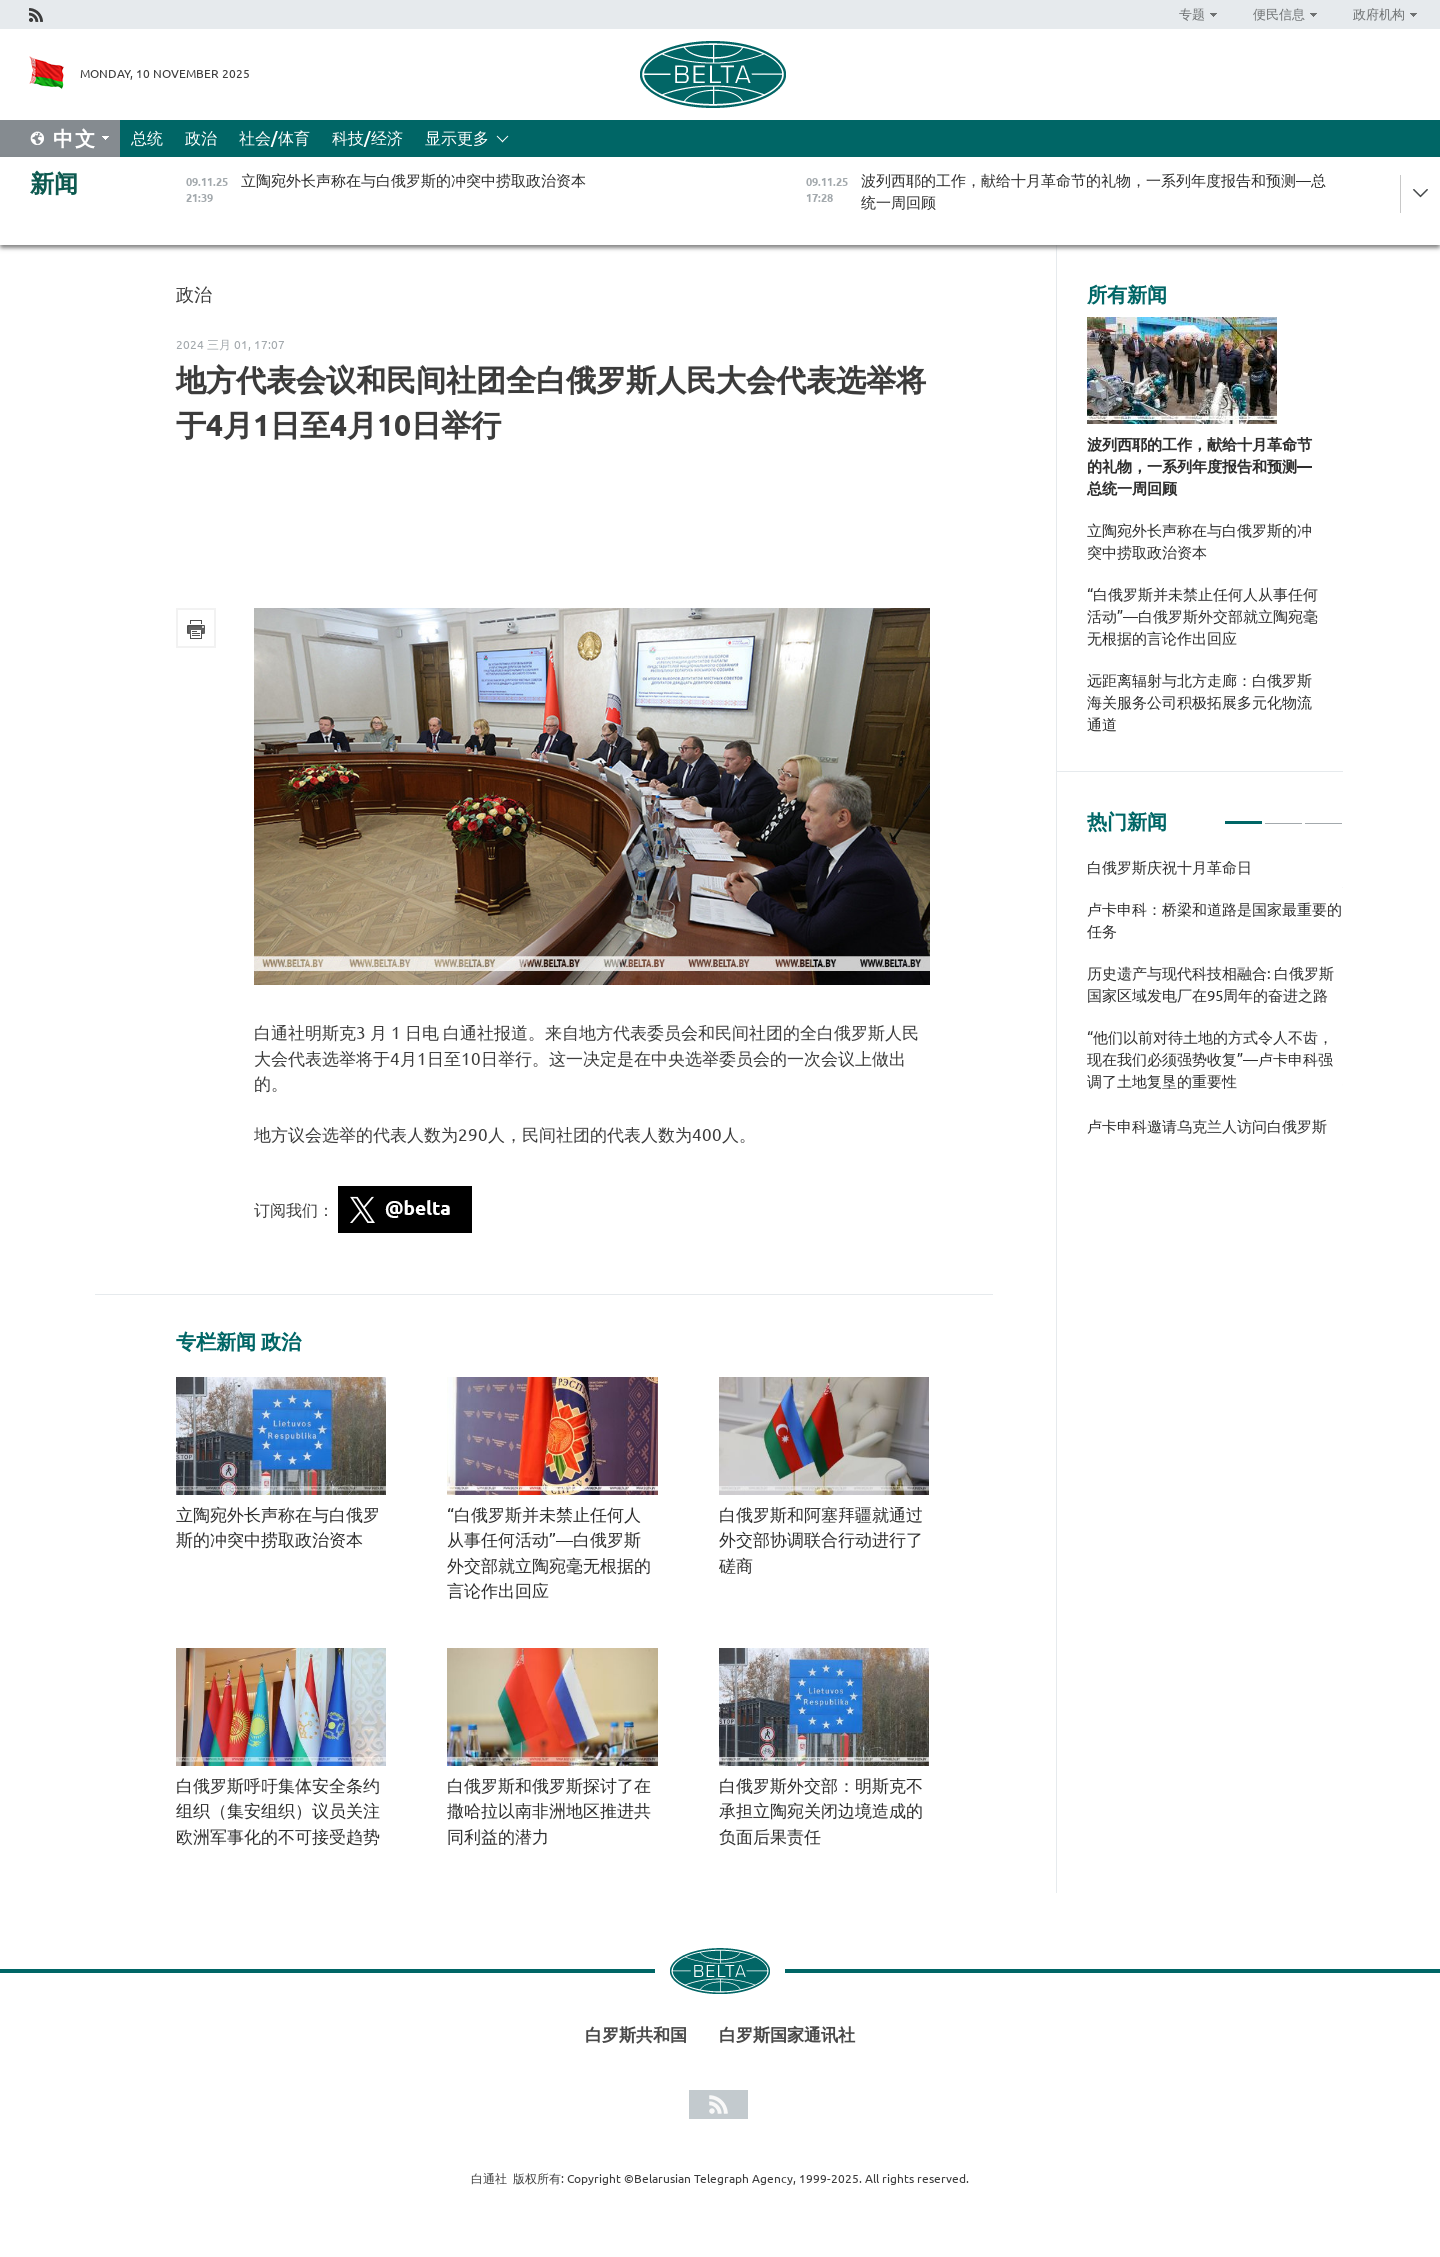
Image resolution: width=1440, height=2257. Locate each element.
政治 (201, 138)
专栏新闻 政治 (238, 1342)
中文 (75, 138)
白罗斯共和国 (636, 2034)
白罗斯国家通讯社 (787, 2034)
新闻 (54, 183)
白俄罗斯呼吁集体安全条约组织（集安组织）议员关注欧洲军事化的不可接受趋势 (278, 1811)
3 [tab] (1323, 814)
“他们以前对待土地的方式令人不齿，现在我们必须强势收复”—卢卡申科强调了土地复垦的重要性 (1210, 1059)
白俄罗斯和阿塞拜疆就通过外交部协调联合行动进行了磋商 (821, 1540)
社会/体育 (274, 138)
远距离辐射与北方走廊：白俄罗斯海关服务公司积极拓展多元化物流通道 (1199, 702)
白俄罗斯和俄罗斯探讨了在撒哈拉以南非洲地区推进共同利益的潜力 (549, 1811)
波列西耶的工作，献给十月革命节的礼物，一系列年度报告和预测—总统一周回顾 (1199, 466)
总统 (147, 138)
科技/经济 (367, 138)
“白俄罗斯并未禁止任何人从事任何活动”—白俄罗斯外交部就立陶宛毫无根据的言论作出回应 (1202, 616)
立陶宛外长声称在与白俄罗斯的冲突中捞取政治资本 (1199, 541)
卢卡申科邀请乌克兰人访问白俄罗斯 (1207, 1126)
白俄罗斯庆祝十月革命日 (1169, 867)
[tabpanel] (1215, 1006)
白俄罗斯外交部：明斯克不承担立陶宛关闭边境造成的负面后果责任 (821, 1811)
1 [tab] (1243, 814)
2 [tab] (1283, 814)
